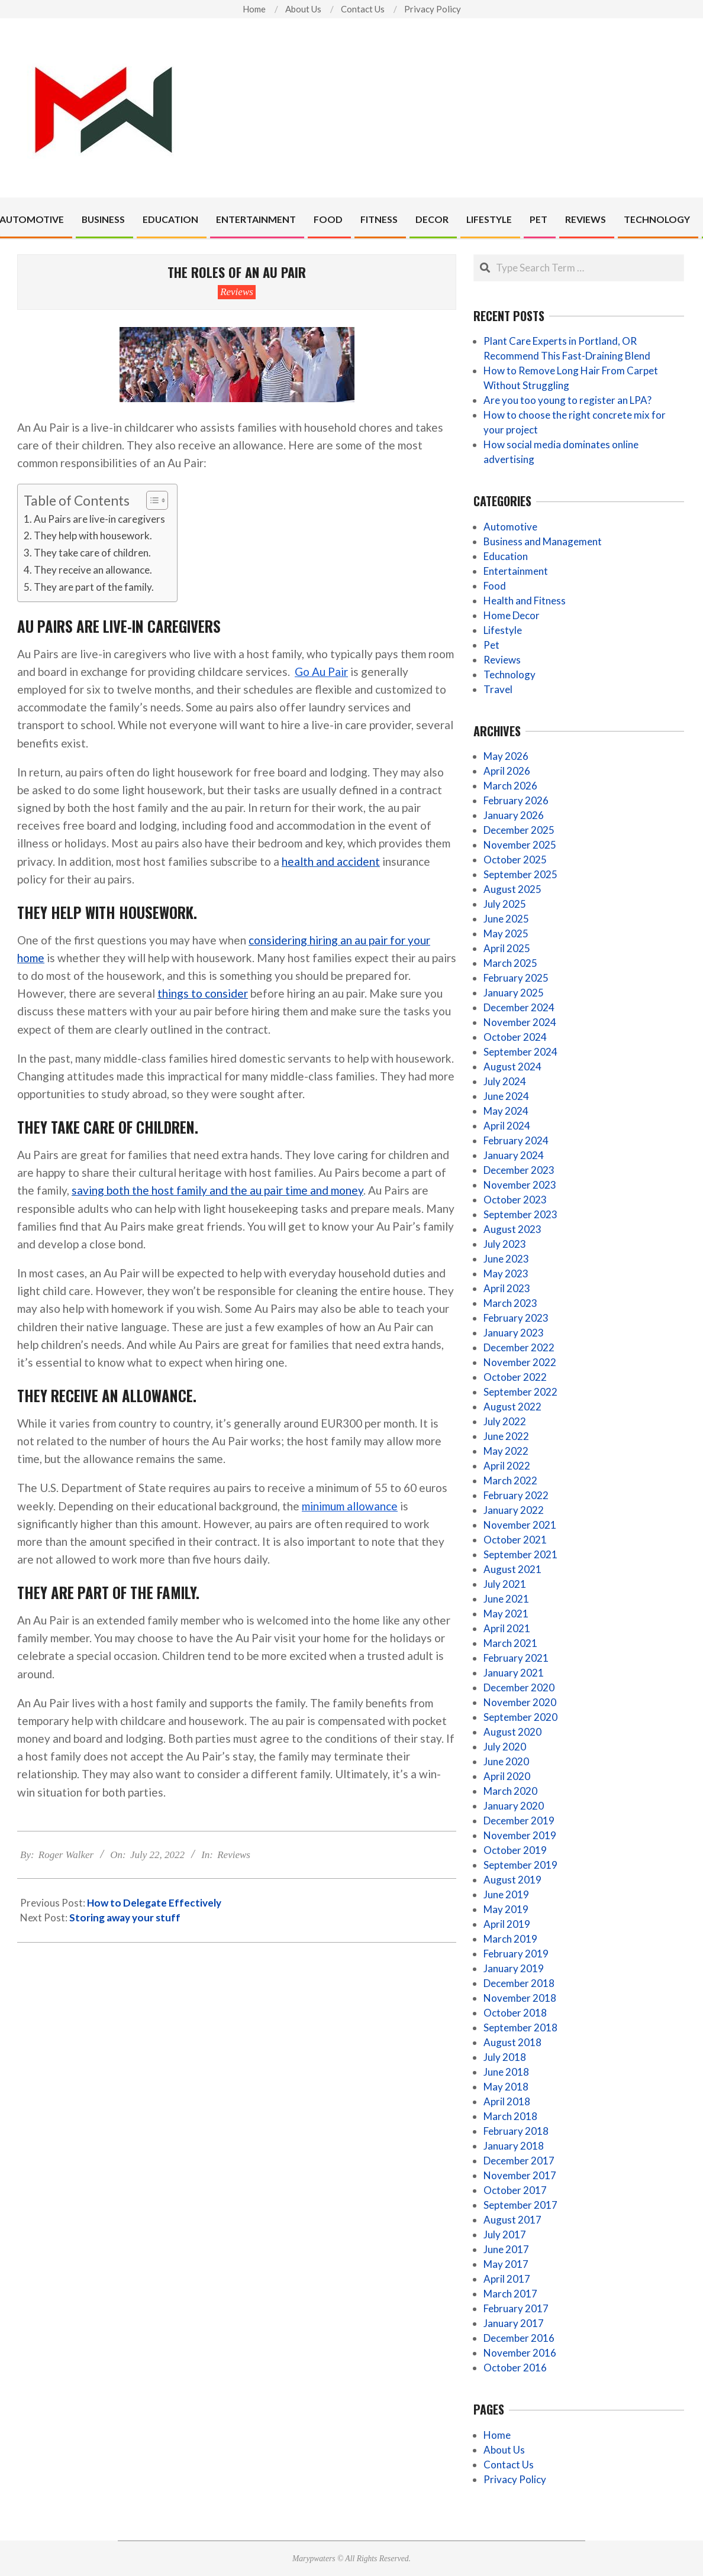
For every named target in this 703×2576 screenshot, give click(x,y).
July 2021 (504, 1584)
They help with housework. (93, 535)
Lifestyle (502, 630)
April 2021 (506, 1628)
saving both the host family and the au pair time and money (217, 1190)
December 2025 (518, 830)
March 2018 (510, 2116)
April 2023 (506, 1288)
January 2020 (513, 1806)
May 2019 (505, 1909)
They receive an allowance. (93, 570)
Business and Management (542, 541)
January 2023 (513, 1332)
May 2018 (505, 2086)
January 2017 (513, 2323)
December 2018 (518, 1983)
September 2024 (520, 1052)
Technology (509, 674)
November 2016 (519, 2353)
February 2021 (516, 1658)
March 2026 (510, 785)
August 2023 (512, 1229)
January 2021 (513, 1672)
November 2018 (519, 1998)
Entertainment (515, 571)
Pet (491, 645)
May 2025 (505, 933)
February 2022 (516, 1495)
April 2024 (506, 1125)
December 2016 (518, 2338)
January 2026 (513, 815)
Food (494, 586)
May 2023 (505, 1273)
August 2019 (512, 1879)
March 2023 (510, 1303)
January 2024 (513, 1155)
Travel (497, 689)
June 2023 (506, 1259)
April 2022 (506, 1465)
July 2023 (504, 1244)
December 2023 (518, 1170)
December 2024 (518, 1007)
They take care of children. (92, 552)
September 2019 (520, 1865)
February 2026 (516, 800)
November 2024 (519, 1022)
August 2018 (512, 2042)
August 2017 (512, 2219)
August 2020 (512, 1732)
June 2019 (506, 1894)
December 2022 (518, 1347)
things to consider (202, 993)
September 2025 (520, 874)
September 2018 (520, 2027)
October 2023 (515, 1199)
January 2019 (513, 1968)
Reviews (236, 291)
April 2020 (506, 1776)
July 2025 (504, 904)
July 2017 (504, 2234)
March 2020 (510, 1791)
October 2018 (515, 2013)
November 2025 (519, 845)
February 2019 (516, 1953)
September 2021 (520, 1554)
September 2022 (520, 1392)
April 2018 (506, 2101)
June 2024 (506, 1096)
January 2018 (513, 2146)
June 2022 (506, 1436)
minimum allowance (350, 1506)
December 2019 (518, 1820)
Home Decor (511, 615)
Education (505, 556)
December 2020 (518, 1687)
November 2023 (519, 1185)
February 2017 (516, 2308)
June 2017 (506, 2249)
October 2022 (515, 1377)
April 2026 (506, 771)
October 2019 (515, 1850)
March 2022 (510, 1480)
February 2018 (516, 2131)
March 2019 (510, 1939)
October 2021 (515, 1539)
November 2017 (519, 2175)
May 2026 (505, 756)
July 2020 (504, 1746)
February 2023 (516, 1318)
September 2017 (520, 2205)
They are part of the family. (94, 587)
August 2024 (512, 1066)
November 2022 (519, 1362)
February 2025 (516, 978)
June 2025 (506, 918)
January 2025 (513, 992)
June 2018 (506, 2072)
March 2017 (510, 2293)
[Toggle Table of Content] (151, 500)
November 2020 (519, 1702)
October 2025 (515, 859)
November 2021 (519, 1525)
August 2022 (512, 1406)
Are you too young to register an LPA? (567, 400)
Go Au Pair (321, 671)
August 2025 (512, 889)
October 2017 (515, 2190)
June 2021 (506, 1599)
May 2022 (505, 1451)
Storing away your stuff (124, 1917)
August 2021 (512, 1569)
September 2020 (520, 1717)
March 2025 (510, 963)
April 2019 (506, 1924)
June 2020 (506, 1761)
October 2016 (515, 2367)
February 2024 (516, 1140)
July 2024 (504, 1081)
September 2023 (520, 1214)
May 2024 (505, 1111)
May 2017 (505, 2264)
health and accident (331, 861)
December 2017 (518, 2160)
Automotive (510, 526)
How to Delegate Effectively (154, 1903)
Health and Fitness (524, 600)
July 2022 (504, 1421)
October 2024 (515, 1037)
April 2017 (506, 2279)
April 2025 (506, 948)
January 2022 (513, 1510)
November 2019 (519, 1835)
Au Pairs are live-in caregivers (99, 519)
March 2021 (510, 1643)
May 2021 (505, 1613)
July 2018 (504, 2057)
